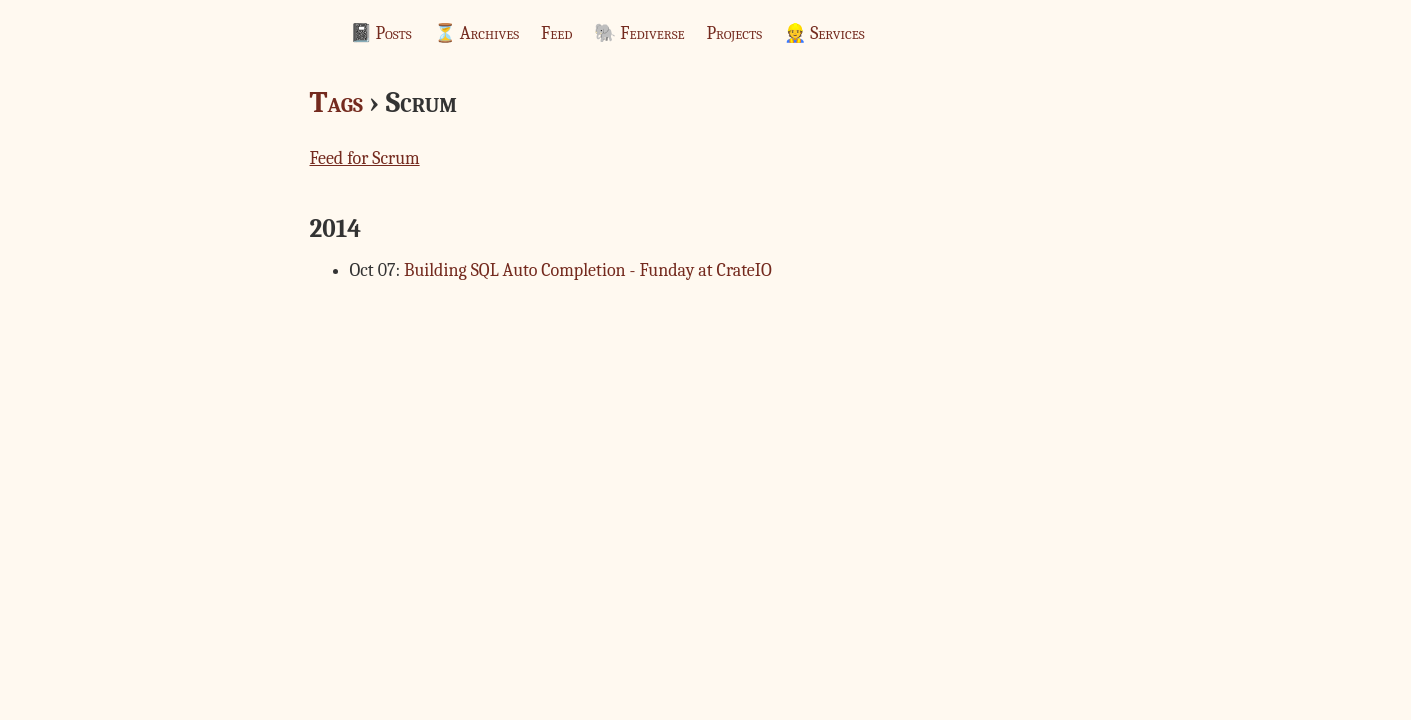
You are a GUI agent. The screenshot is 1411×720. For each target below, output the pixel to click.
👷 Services (824, 33)
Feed (556, 33)
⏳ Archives (476, 33)
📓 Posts (381, 33)
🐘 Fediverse (639, 33)
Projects (735, 33)
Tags (336, 102)
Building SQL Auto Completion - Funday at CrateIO (588, 270)
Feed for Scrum (365, 158)
